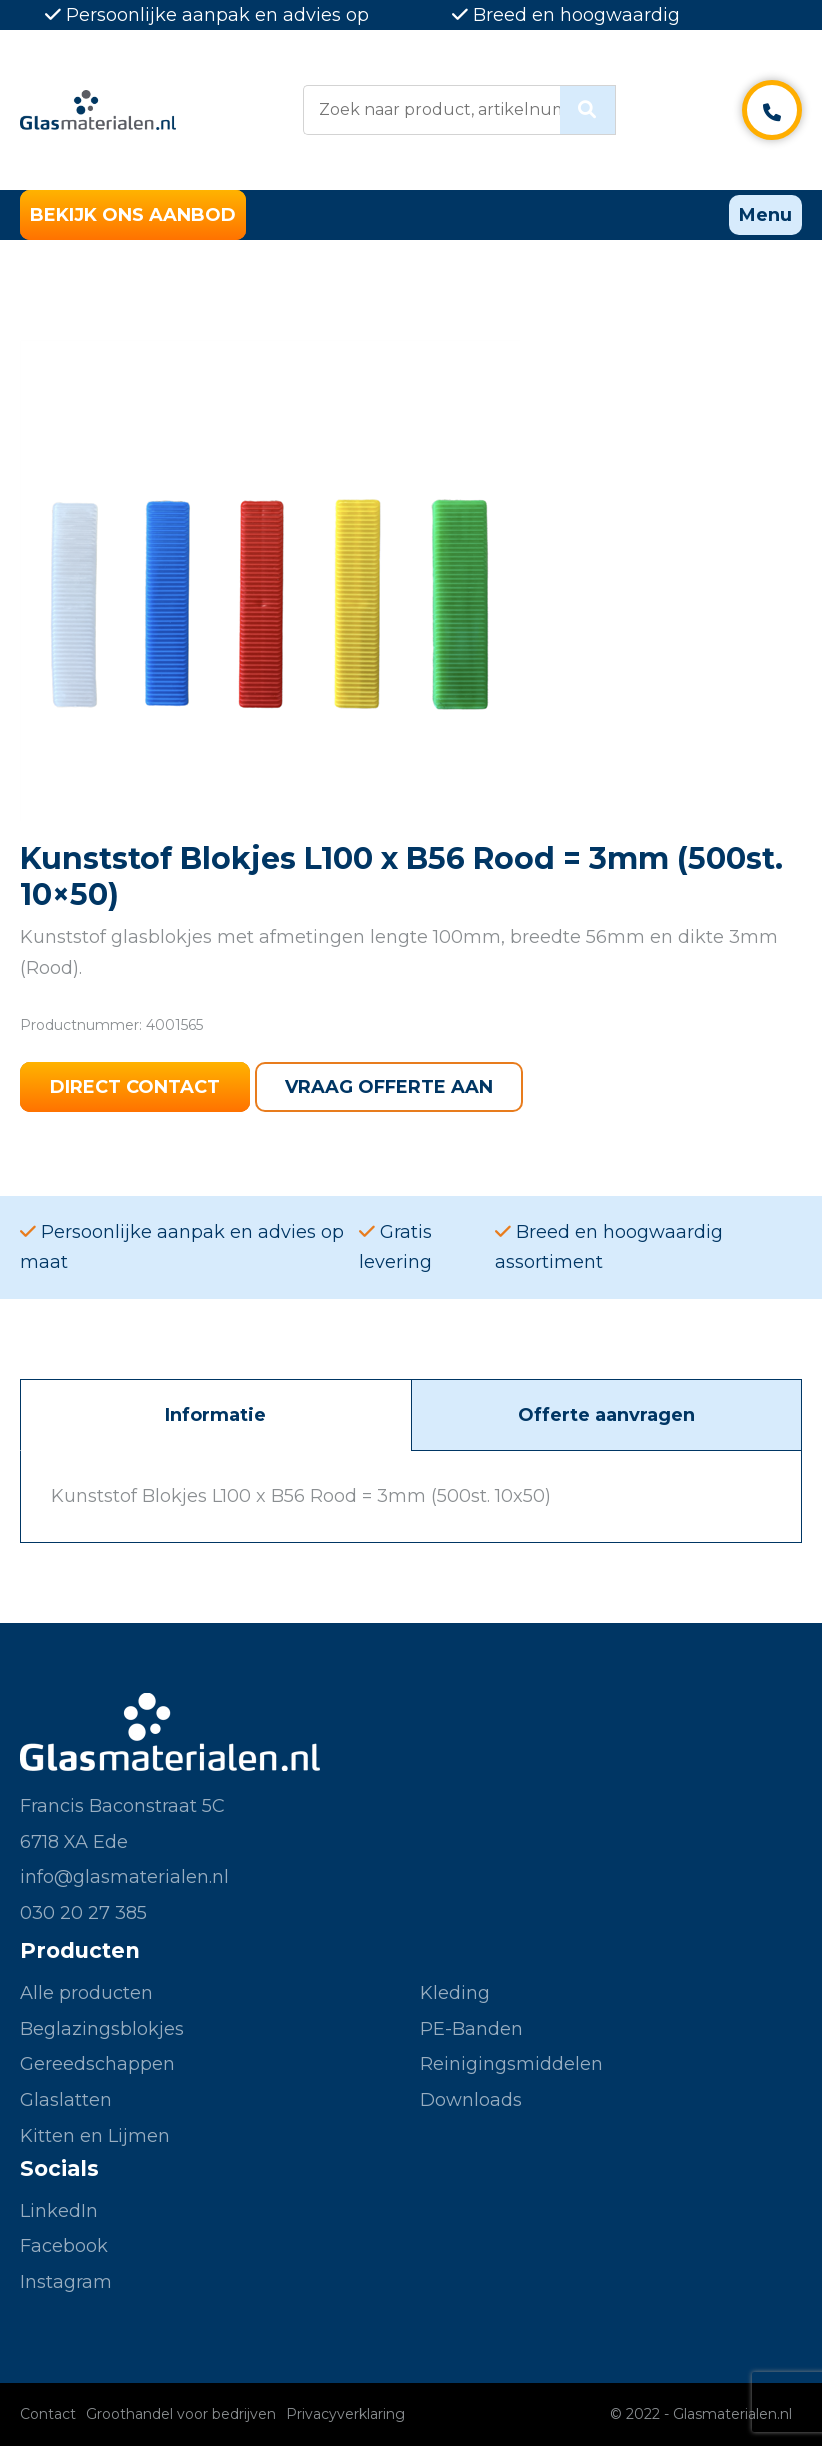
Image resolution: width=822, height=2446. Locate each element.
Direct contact (135, 1087)
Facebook (64, 2246)
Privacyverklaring (345, 2414)
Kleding (455, 1993)
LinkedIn (59, 2211)
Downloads (471, 2100)
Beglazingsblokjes (102, 2029)
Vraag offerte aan (389, 1087)
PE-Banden (471, 2029)
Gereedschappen (97, 2064)
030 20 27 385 (83, 1913)
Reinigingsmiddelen (511, 2064)
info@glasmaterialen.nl (124, 1877)
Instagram (66, 2282)
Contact (48, 2414)
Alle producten (86, 1993)
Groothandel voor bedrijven (181, 2414)
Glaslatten (66, 2100)
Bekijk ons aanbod (133, 215)
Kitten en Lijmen (95, 2136)
